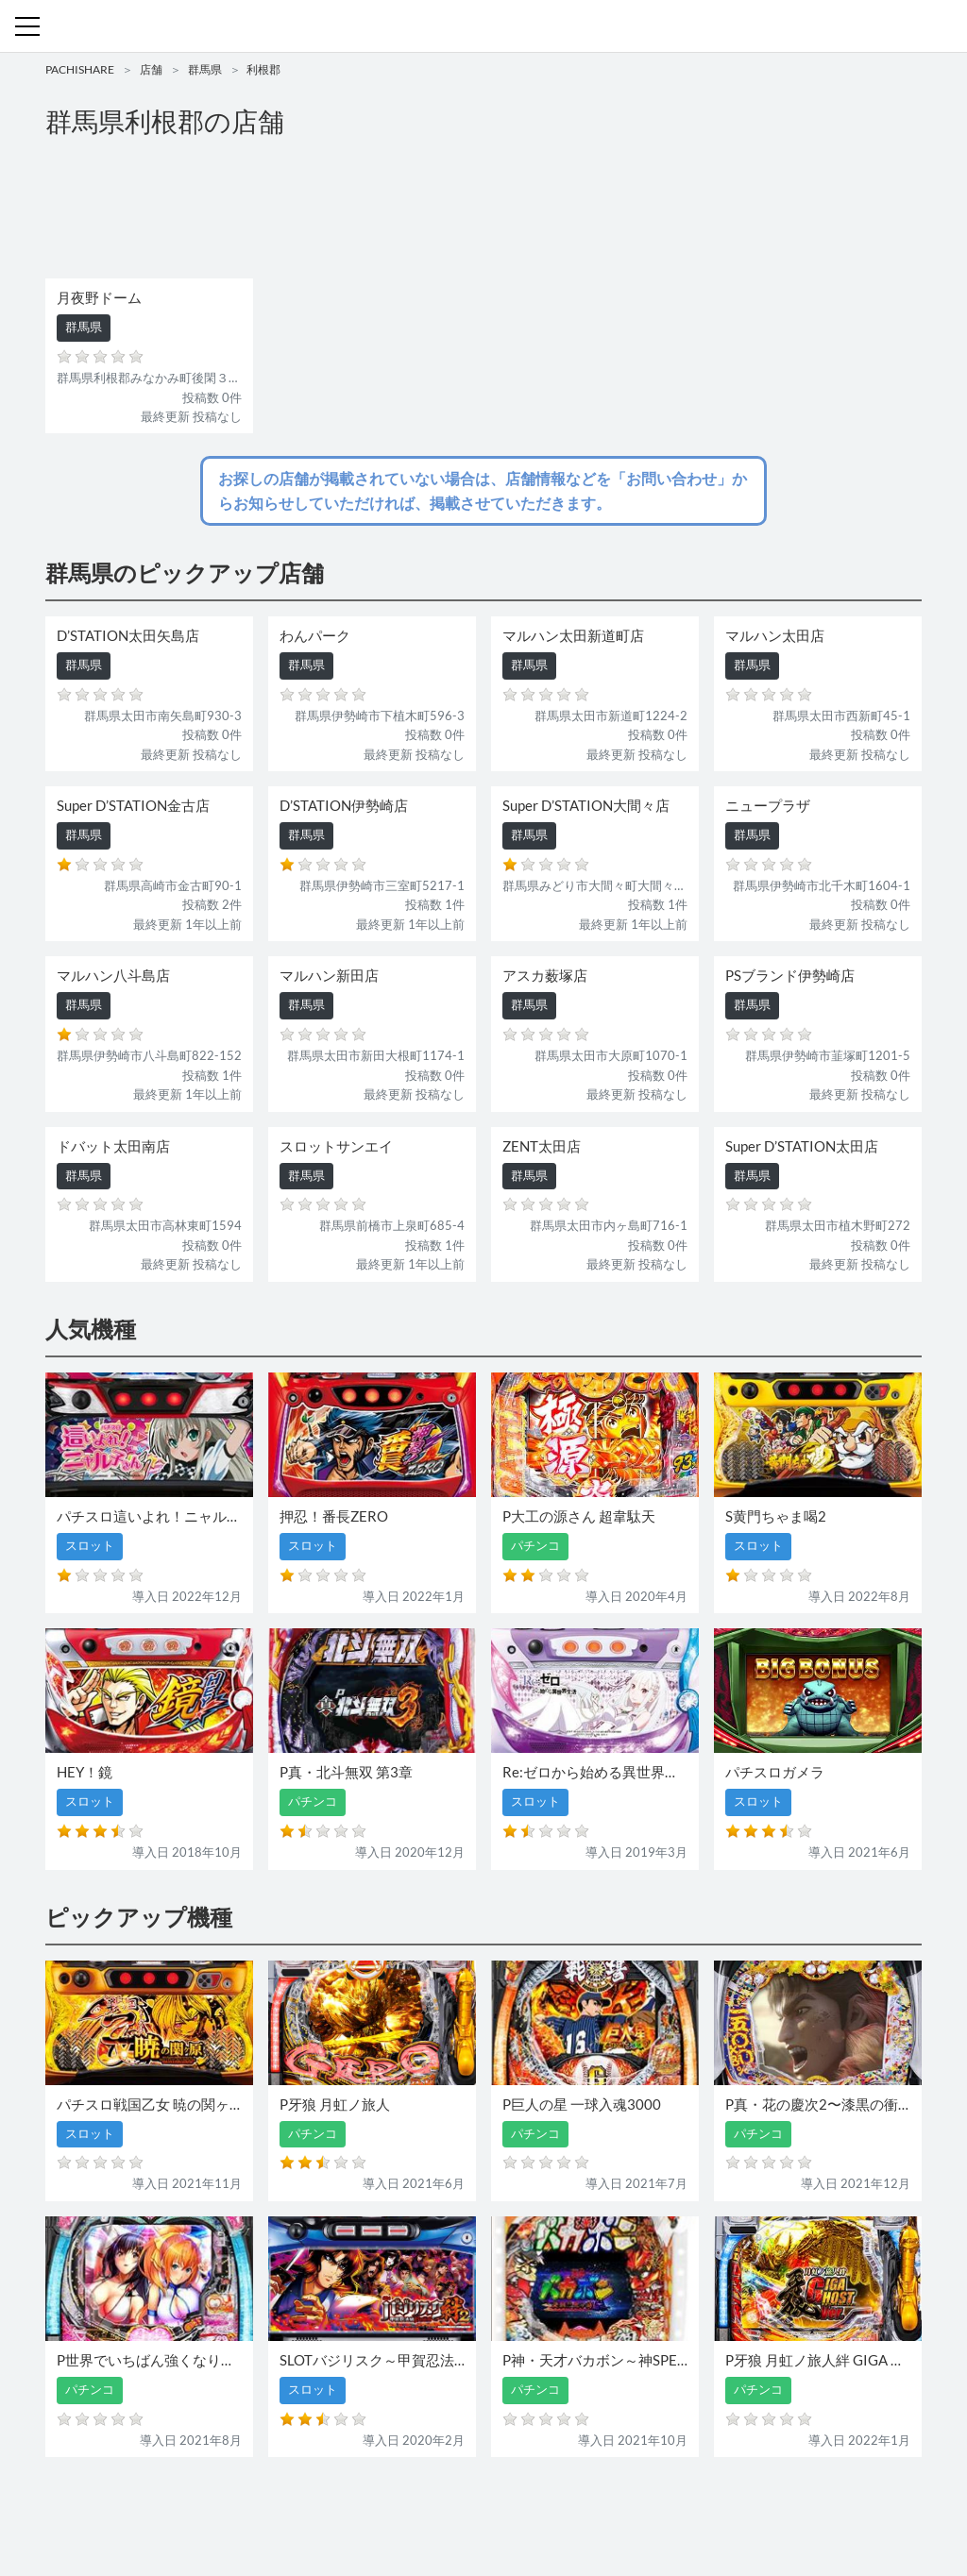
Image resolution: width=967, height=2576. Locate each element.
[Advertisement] (483, 213)
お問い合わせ (488, 2507)
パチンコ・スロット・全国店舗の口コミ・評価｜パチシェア (483, 26)
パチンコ (354, 2507)
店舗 (151, 69)
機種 (265, 2507)
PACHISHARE (79, 69)
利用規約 (561, 2507)
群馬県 (205, 69)
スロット (415, 2507)
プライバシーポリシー (656, 2507)
